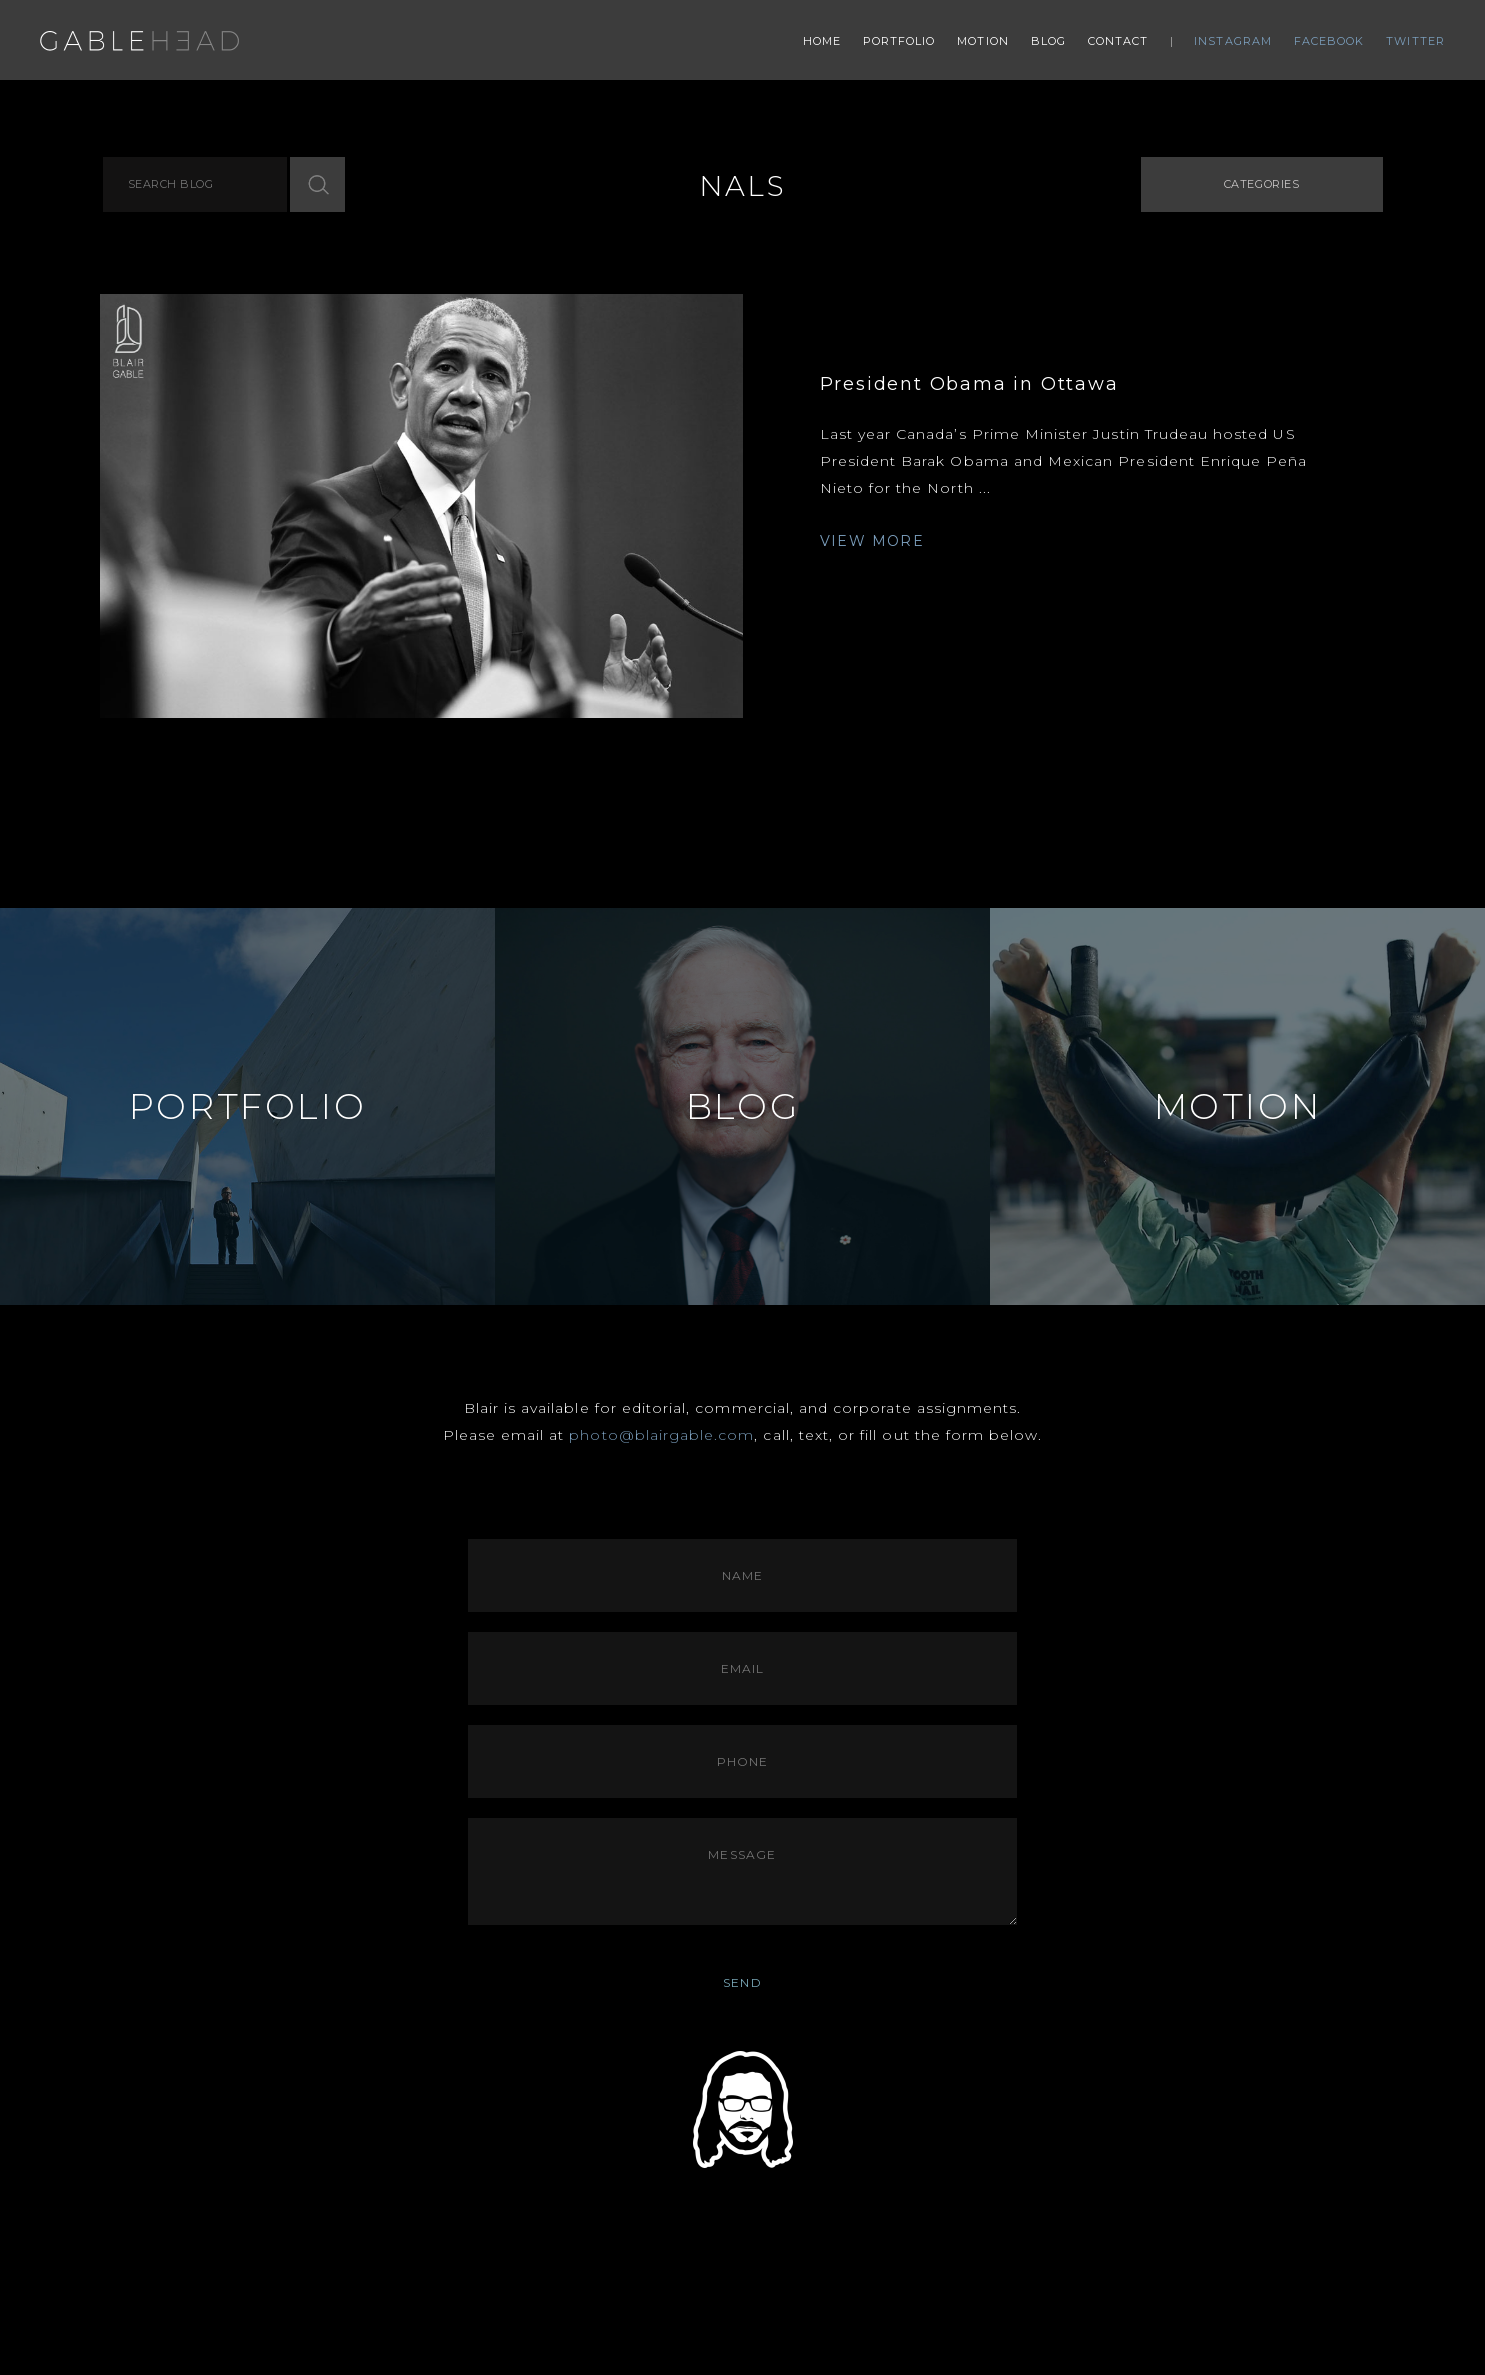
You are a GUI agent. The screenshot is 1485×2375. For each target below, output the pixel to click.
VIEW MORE (872, 541)
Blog (1048, 41)
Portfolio (899, 41)
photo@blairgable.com (661, 1435)
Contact (1118, 41)
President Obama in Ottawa (969, 384)
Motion (983, 41)
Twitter (1415, 41)
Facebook (1329, 41)
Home (822, 41)
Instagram (1233, 41)
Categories (1262, 184)
